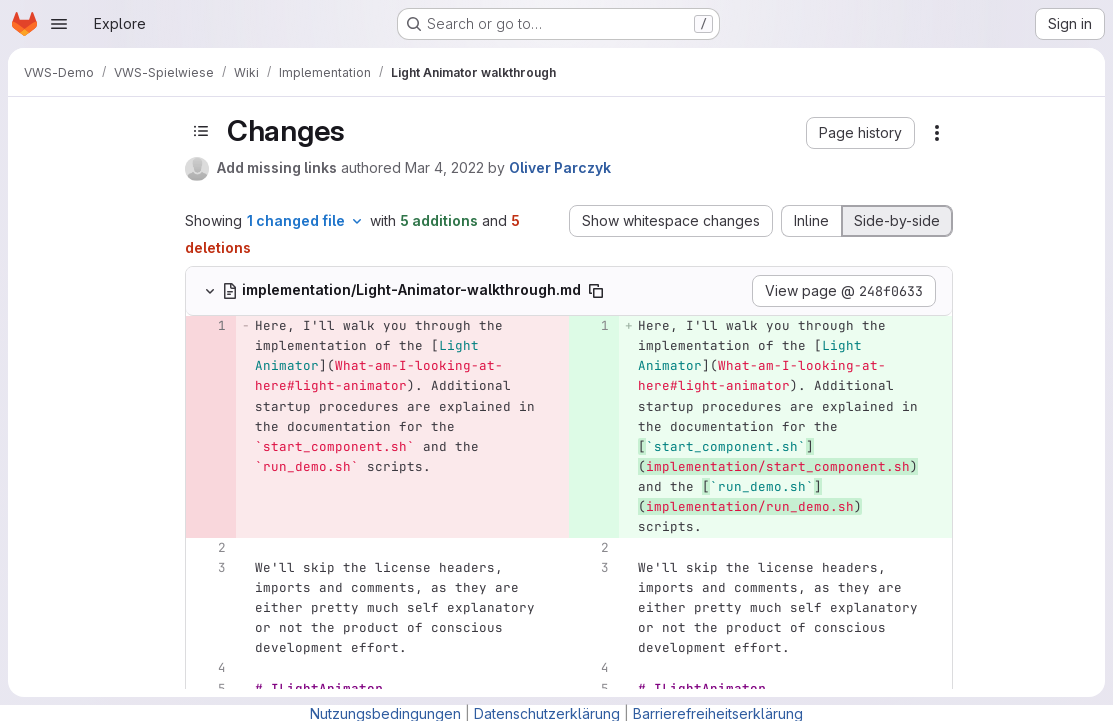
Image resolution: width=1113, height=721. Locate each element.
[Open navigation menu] (59, 24)
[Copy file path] (596, 291)
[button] (860, 133)
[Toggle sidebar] (201, 131)
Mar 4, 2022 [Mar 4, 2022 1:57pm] (444, 167)
